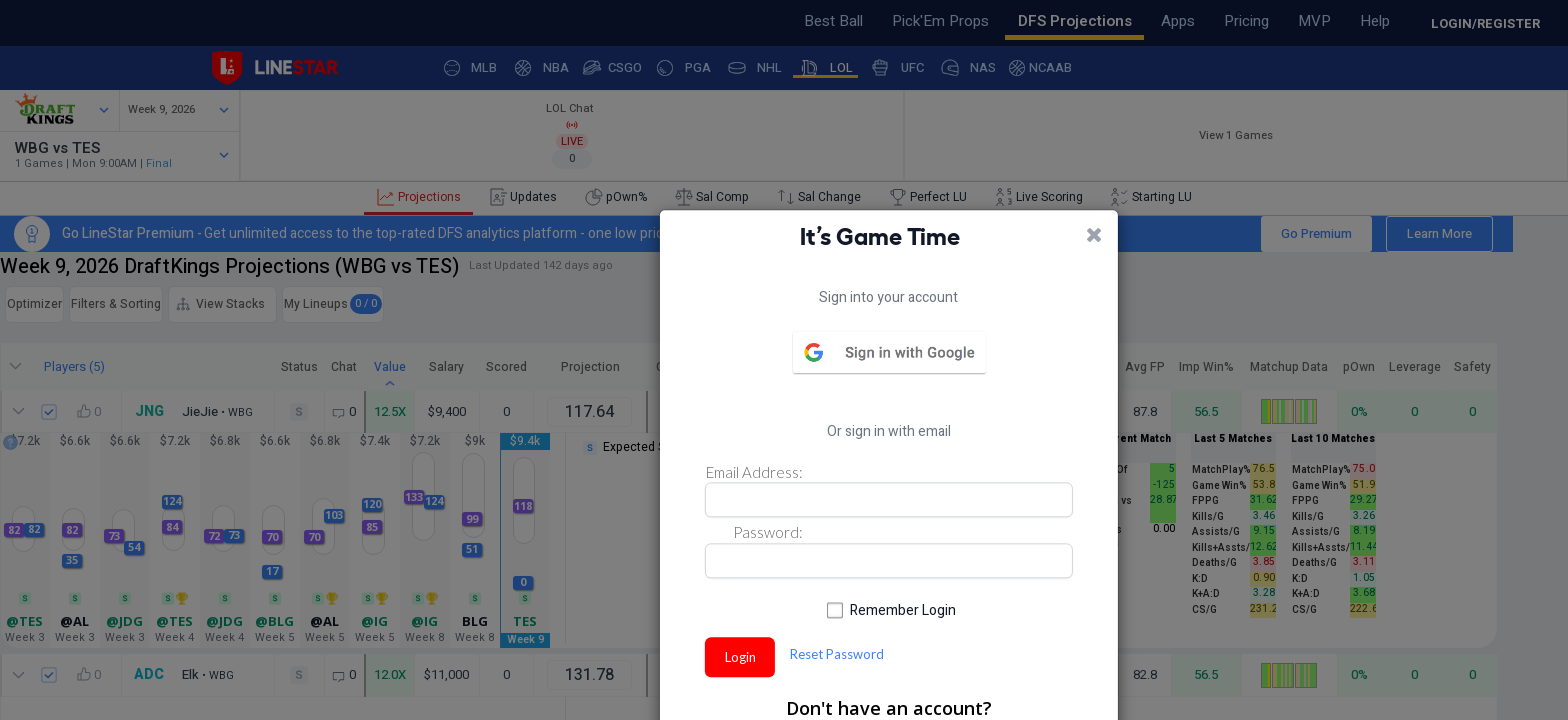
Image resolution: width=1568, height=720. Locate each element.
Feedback (78, 17)
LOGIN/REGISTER (1485, 23)
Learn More (1398, 247)
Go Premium (1275, 247)
